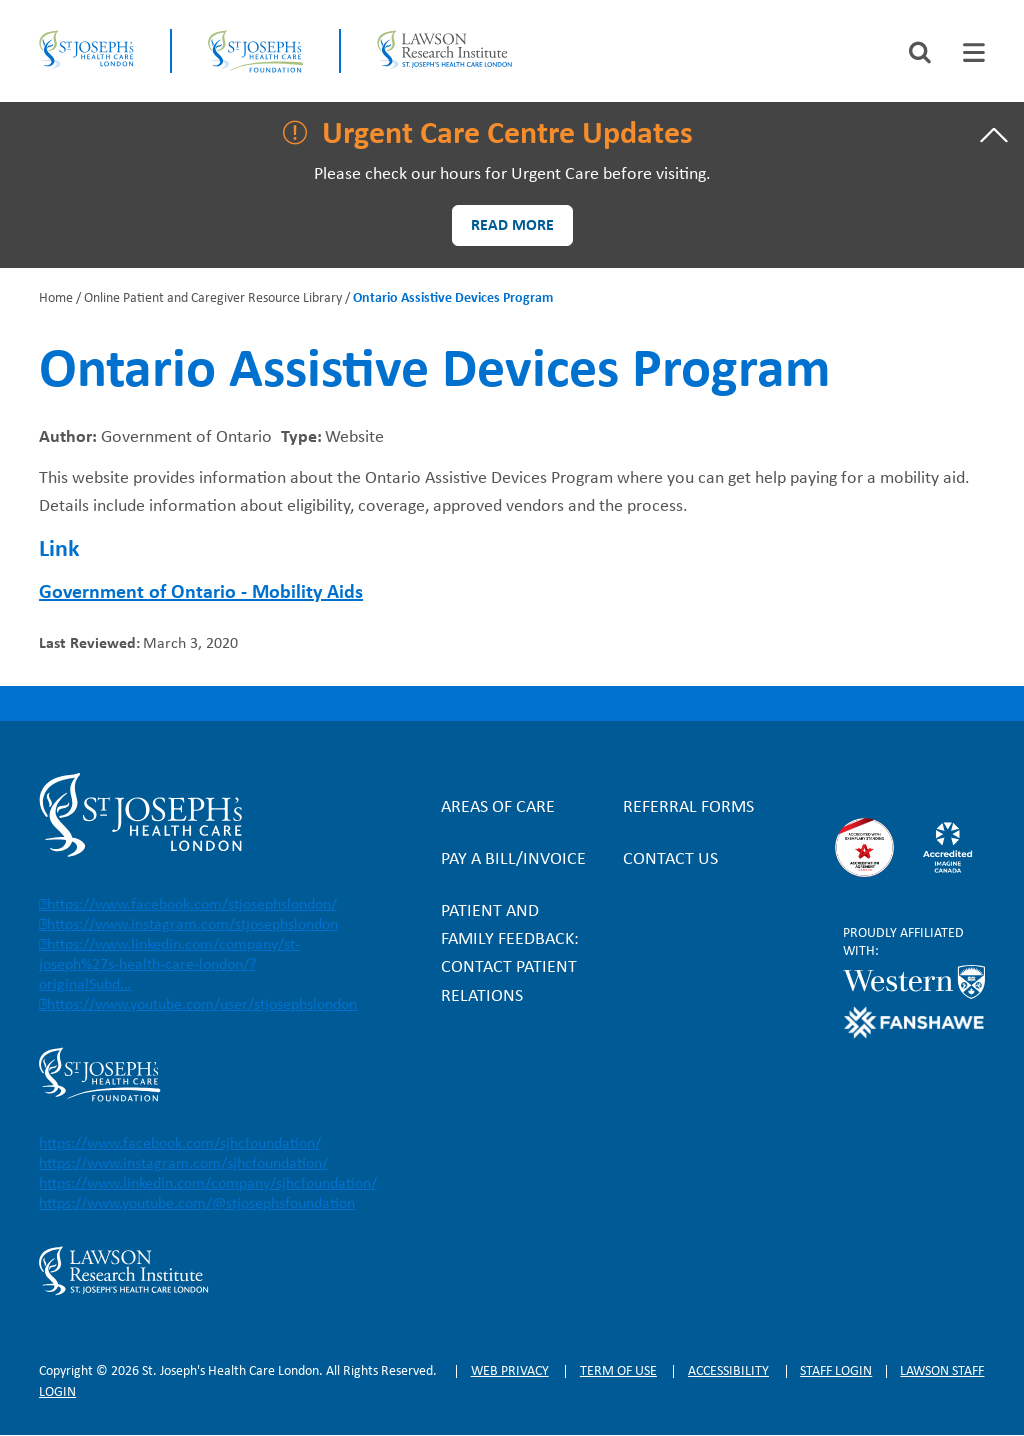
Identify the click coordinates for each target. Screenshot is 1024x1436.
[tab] (974, 52)
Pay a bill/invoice (513, 859)
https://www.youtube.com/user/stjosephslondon (202, 1005)
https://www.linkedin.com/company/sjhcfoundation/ (208, 1184)
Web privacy (510, 1371)
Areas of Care (498, 807)
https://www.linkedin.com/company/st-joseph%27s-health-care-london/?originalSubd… (169, 965)
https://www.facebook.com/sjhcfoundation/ (180, 1144)
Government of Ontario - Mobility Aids (201, 593)
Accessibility (728, 1371)
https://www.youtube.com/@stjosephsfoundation (197, 1204)
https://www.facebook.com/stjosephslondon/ (192, 905)
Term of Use (618, 1371)
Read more (512, 226)
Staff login (836, 1371)
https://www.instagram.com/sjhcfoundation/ (183, 1164)
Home (56, 298)
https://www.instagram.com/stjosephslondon (192, 925)
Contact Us (670, 859)
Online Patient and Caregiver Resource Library (213, 298)
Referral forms (688, 807)
